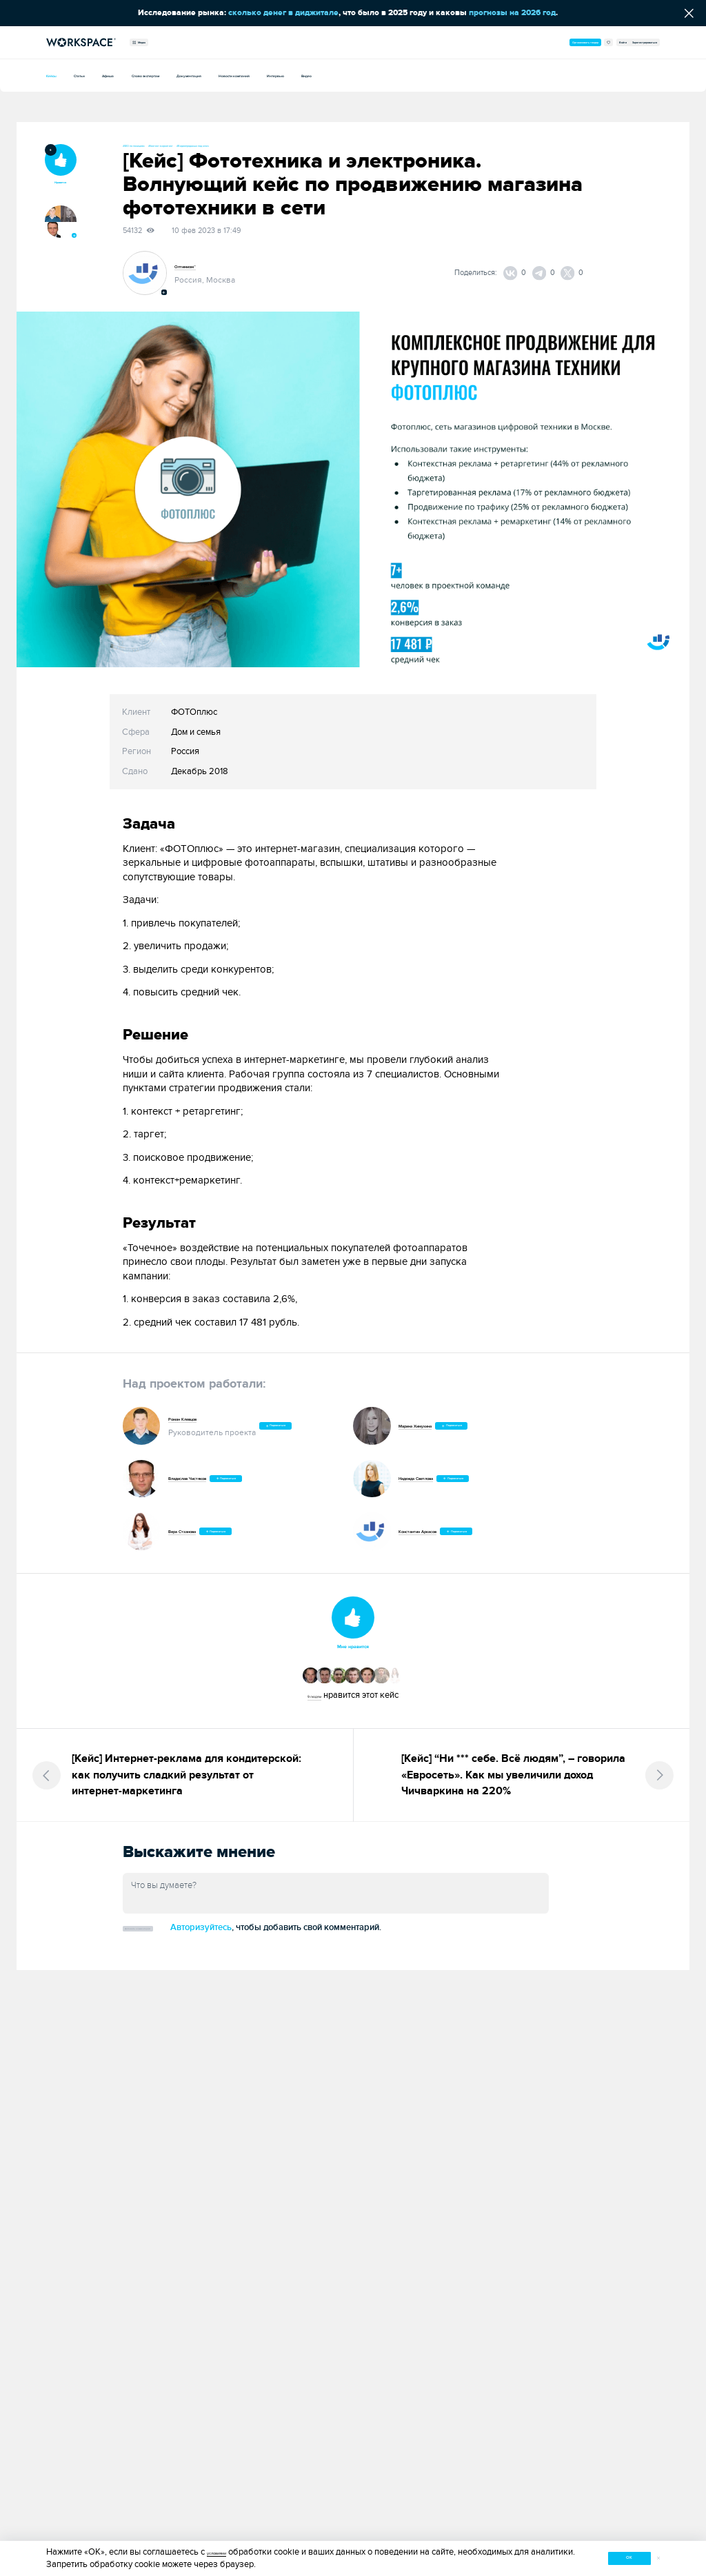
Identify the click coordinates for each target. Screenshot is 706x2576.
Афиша (149, 75)
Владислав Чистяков (209, 1481)
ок (587, 2556)
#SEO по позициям (154, 145)
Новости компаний (385, 75)
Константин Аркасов (440, 1534)
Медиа (154, 42)
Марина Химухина (436, 1428)
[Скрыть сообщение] (689, 13)
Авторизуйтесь (291, 1945)
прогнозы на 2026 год (512, 13)
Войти (563, 42)
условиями (228, 2549)
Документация (300, 75)
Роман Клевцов (199, 1417)
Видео (510, 75)
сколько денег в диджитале (283, 13)
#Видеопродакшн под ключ (312, 145)
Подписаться (300, 1429)
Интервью (460, 75)
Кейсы (59, 75)
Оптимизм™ (197, 269)
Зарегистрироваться (620, 42)
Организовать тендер (468, 42)
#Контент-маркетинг (226, 145)
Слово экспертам (218, 75)
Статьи (103, 75)
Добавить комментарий (183, 1946)
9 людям (314, 1706)
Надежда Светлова (437, 1481)
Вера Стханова (198, 1534)
